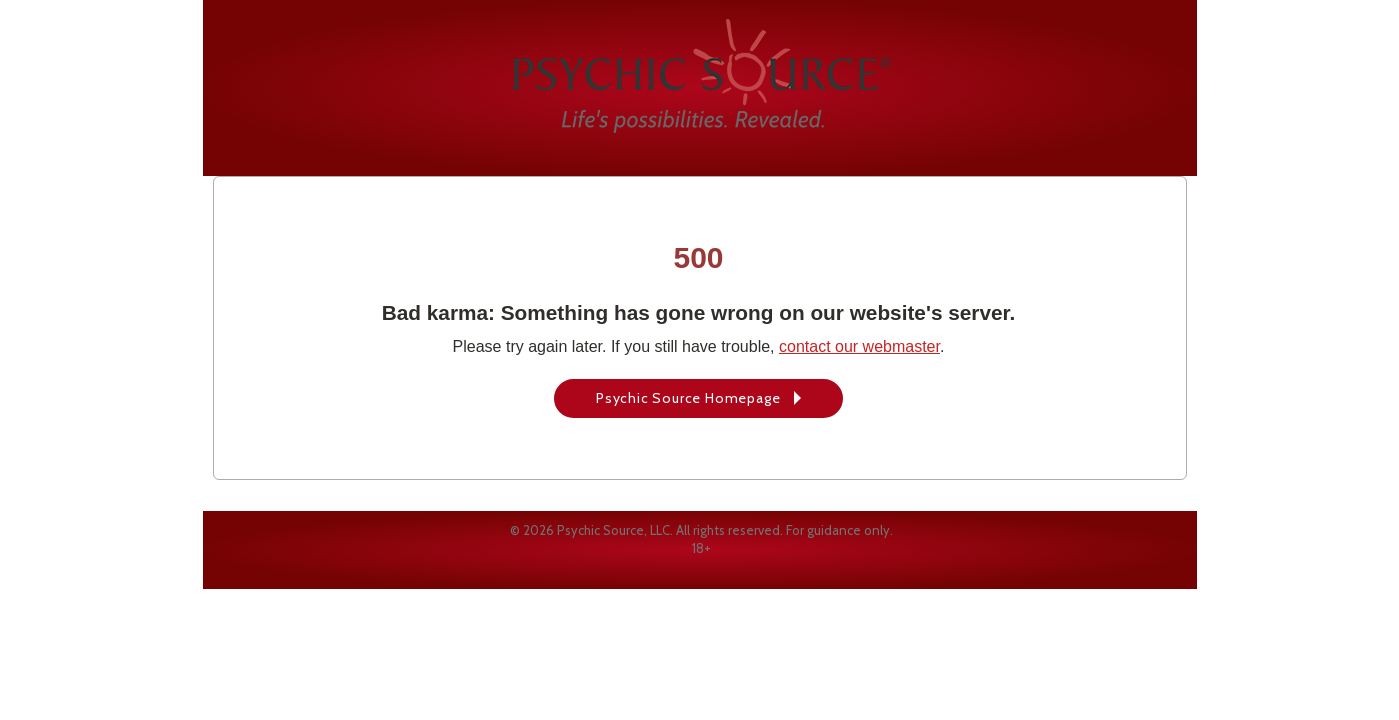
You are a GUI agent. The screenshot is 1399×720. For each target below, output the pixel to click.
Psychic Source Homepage (688, 398)
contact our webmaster (859, 346)
